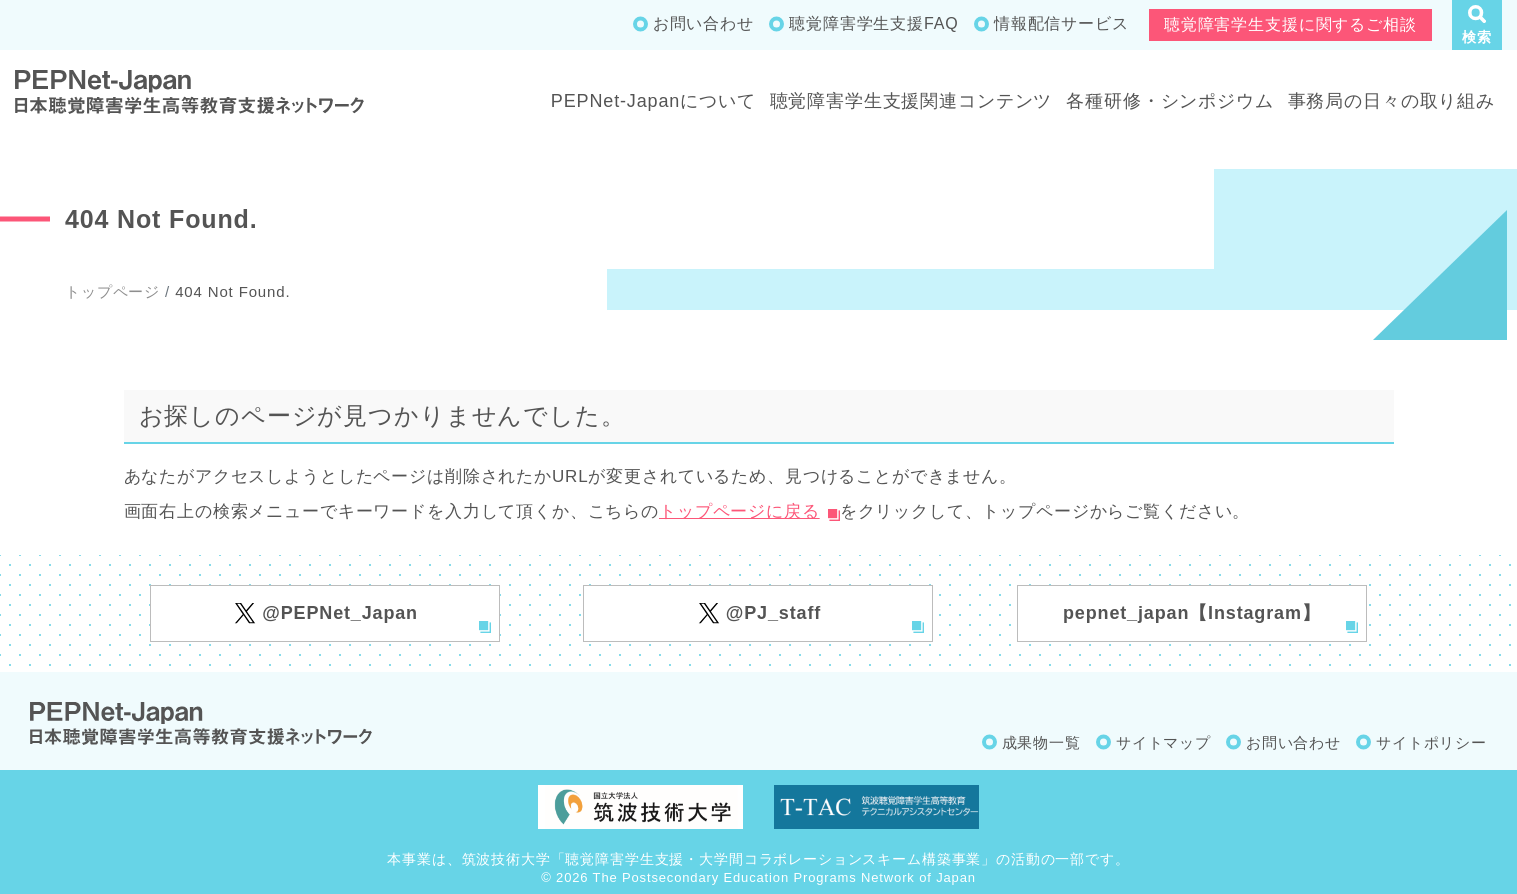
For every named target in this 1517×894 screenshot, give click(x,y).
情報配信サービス (1061, 23)
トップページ (112, 291)
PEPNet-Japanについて (653, 101)
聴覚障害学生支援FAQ (873, 23)
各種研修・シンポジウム (1169, 101)
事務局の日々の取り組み (1391, 101)
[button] (1477, 25)
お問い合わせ (703, 23)
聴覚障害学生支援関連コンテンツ (911, 101)
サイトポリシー (1431, 742)
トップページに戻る (739, 511)
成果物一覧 (1041, 742)
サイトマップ (1163, 742)
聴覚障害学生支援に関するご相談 (1290, 24)
